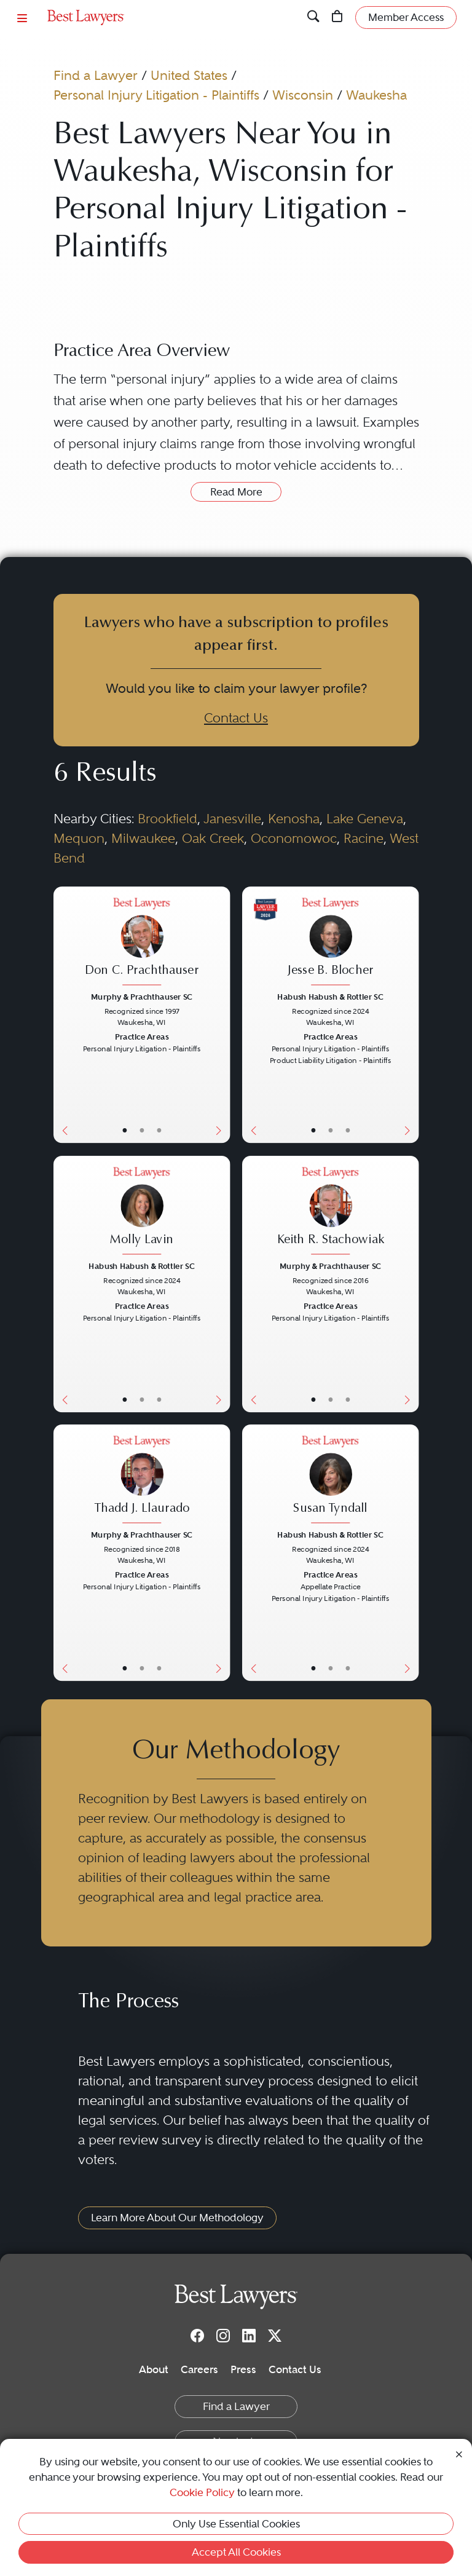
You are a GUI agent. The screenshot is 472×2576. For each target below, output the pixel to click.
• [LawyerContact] (158, 1130)
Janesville (232, 818)
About (153, 2369)
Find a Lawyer (95, 75)
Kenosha (294, 818)
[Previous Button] (62, 1015)
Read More (236, 492)
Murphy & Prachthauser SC (141, 997)
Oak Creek (213, 838)
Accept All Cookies (236, 2552)
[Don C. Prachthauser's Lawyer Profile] (141, 943)
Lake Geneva (364, 818)
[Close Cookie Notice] (459, 2453)
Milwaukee (143, 838)
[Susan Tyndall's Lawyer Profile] (330, 1481)
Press (243, 2369)
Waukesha (376, 95)
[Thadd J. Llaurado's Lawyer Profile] (141, 1481)
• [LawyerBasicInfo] (124, 1130)
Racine (364, 838)
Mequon (78, 838)
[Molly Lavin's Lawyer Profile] (141, 1212)
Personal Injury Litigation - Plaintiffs (156, 95)
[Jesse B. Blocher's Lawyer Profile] (330, 943)
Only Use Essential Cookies (236, 2524)
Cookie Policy (202, 2492)
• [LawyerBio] (141, 1130)
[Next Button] (221, 1015)
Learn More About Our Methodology (177, 2217)
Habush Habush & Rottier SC (330, 997)
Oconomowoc (294, 838)
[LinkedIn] (249, 2336)
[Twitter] (274, 2336)
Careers (199, 2369)
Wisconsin (302, 95)
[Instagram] (223, 2336)
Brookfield (167, 818)
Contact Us (236, 717)
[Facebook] (197, 2336)
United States (189, 75)
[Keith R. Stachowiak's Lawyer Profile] (330, 1212)
